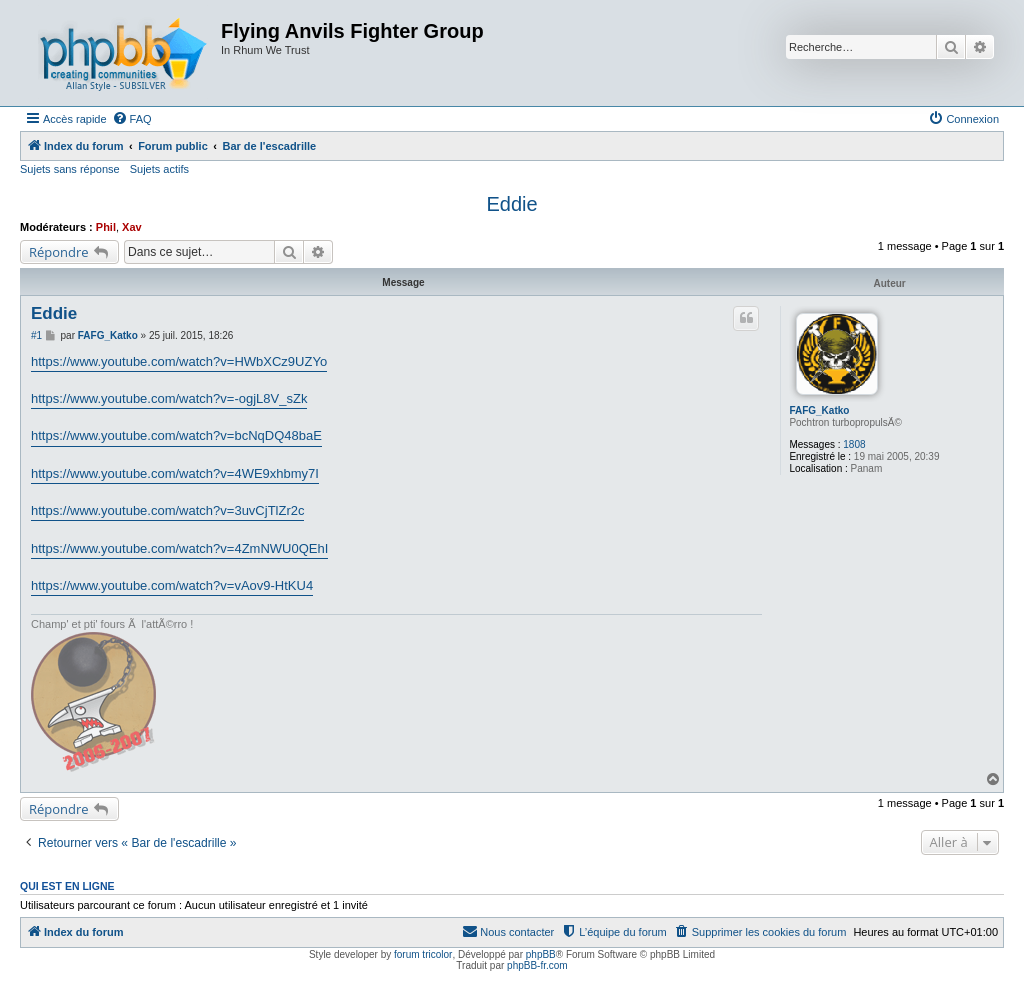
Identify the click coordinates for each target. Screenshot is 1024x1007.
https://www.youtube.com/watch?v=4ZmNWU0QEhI (179, 548)
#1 (36, 335)
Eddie (511, 204)
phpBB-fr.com (537, 965)
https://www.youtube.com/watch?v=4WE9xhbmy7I (175, 473)
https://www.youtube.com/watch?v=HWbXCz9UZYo (179, 361)
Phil (106, 227)
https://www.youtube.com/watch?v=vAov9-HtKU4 (172, 585)
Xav (132, 227)
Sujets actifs (159, 169)
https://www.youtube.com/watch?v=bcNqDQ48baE (176, 435)
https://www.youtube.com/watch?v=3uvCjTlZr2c (167, 510)
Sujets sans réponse (70, 169)
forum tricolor (423, 954)
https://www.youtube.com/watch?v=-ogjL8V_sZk (169, 398)
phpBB (541, 954)
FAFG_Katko (819, 410)
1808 (854, 444)
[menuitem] (132, 119)
